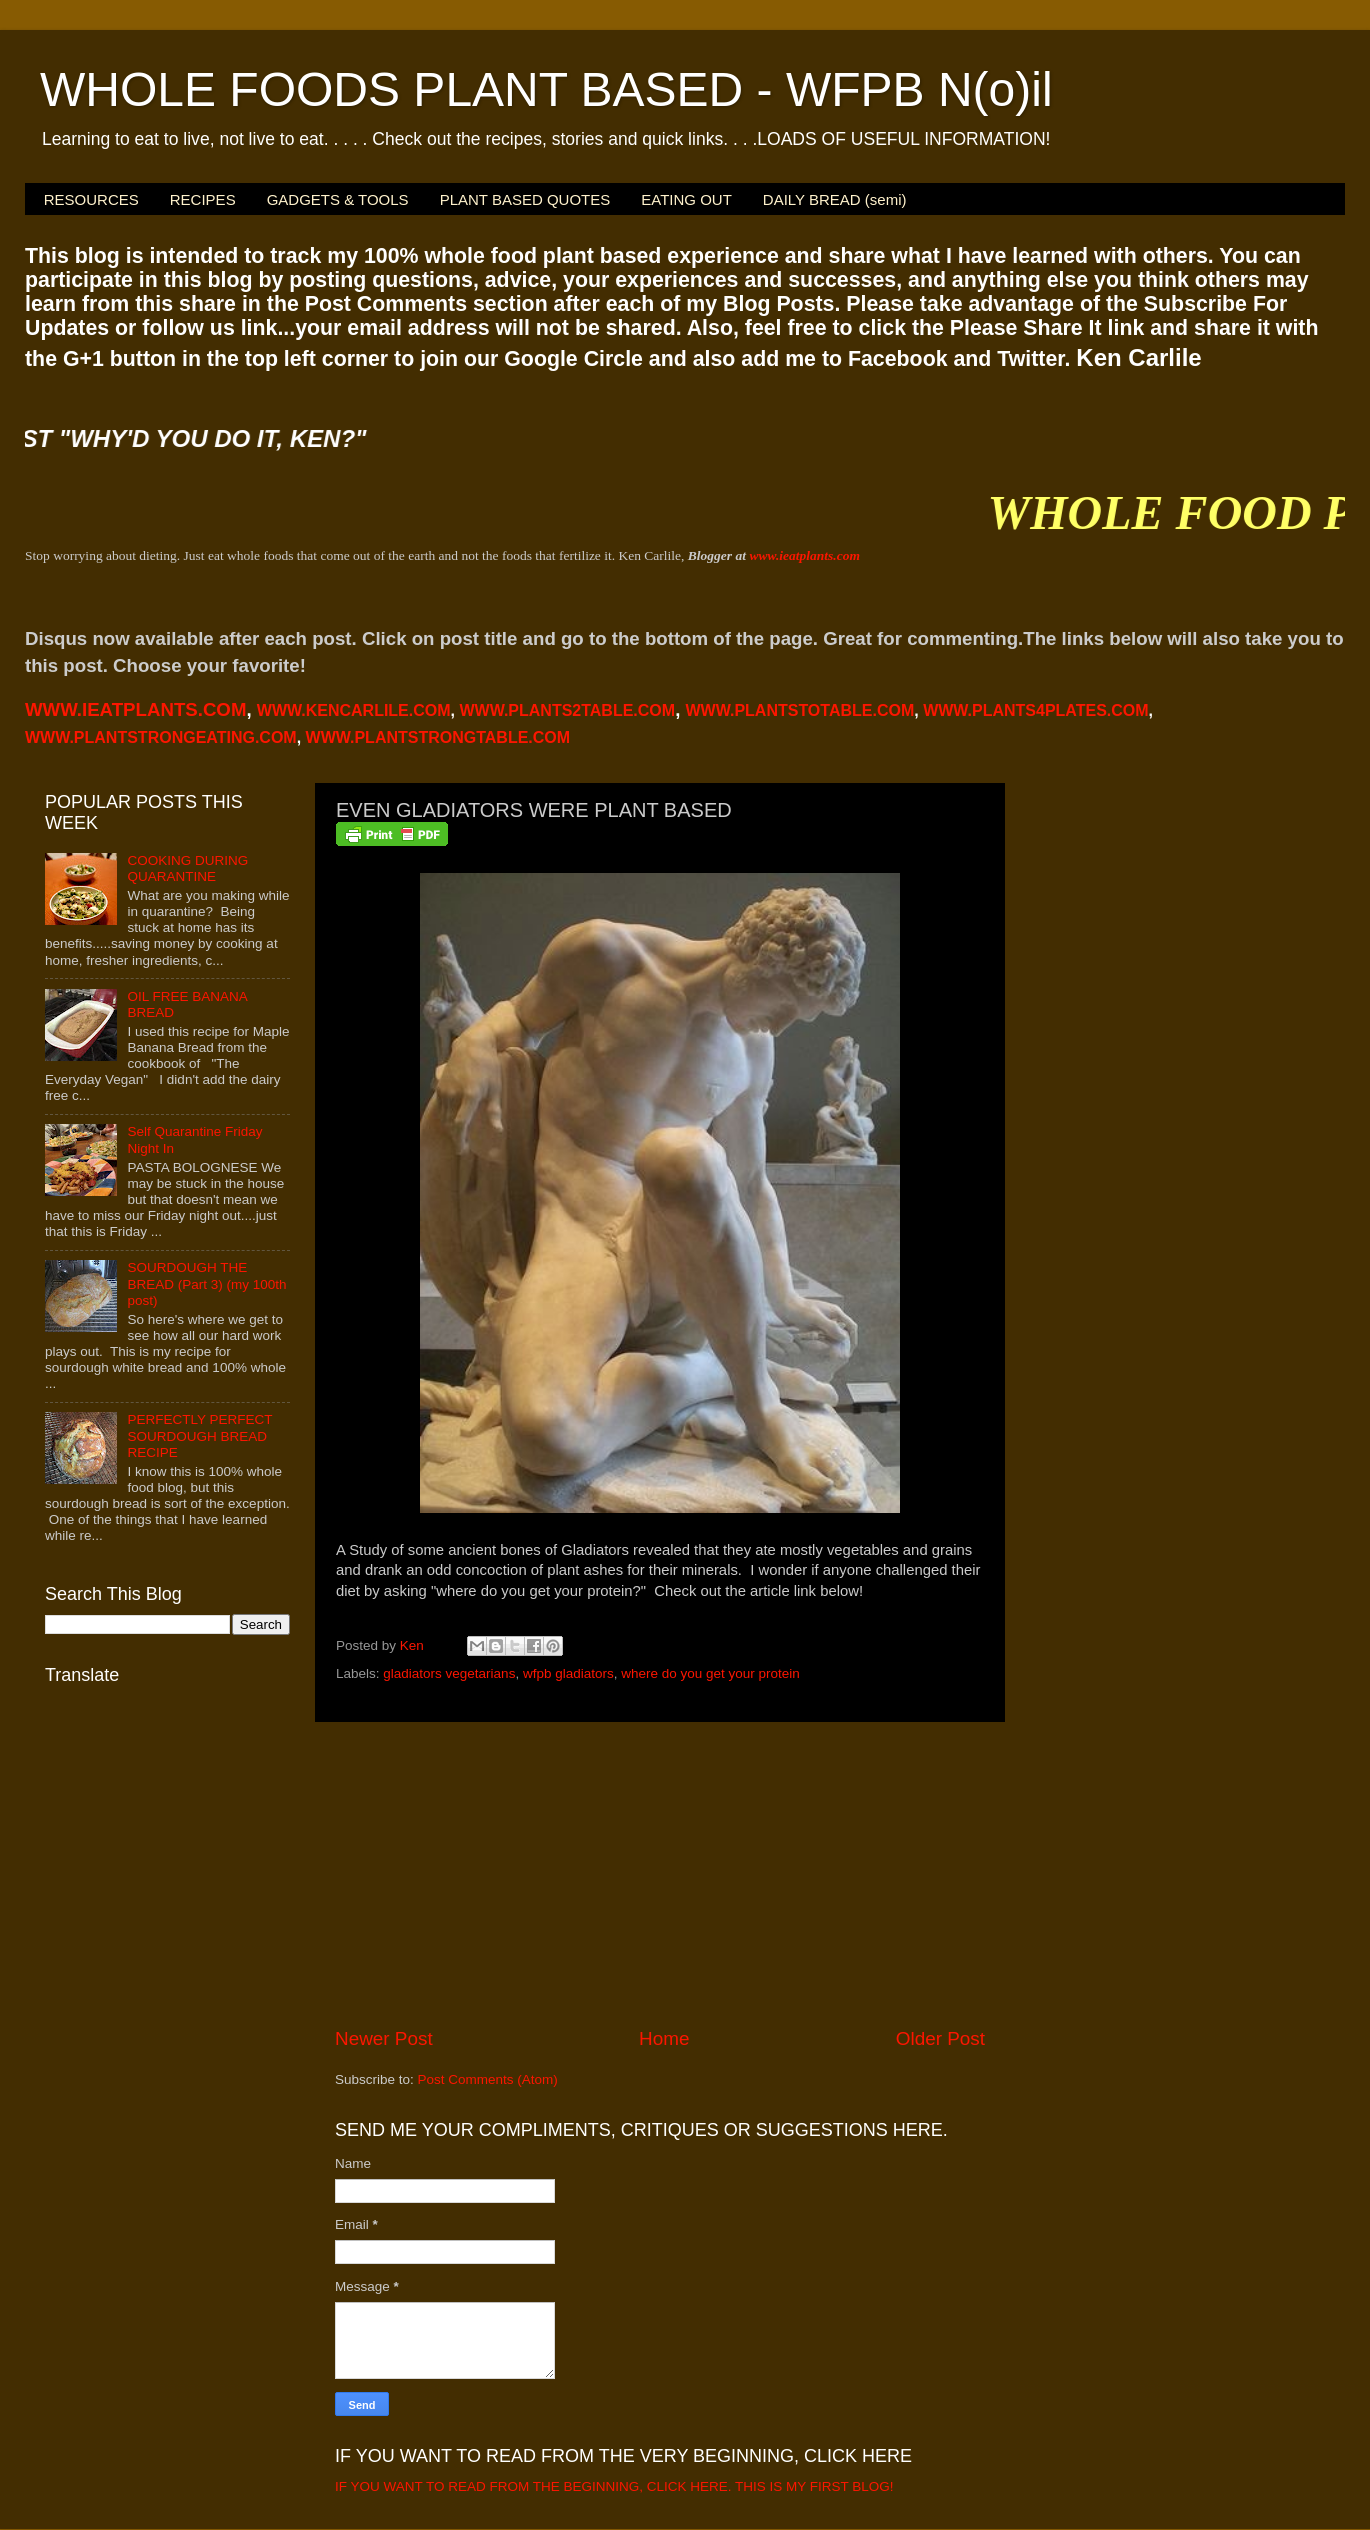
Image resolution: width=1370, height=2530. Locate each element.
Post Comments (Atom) (488, 2079)
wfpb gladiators (568, 1673)
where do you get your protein (710, 1673)
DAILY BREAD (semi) (835, 199)
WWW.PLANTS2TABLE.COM (567, 710)
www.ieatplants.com (804, 555)
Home (664, 2038)
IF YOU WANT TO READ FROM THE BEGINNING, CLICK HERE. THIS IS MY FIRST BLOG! (614, 2486)
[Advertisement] (660, 1874)
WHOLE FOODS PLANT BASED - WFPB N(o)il (546, 89)
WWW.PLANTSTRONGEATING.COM (161, 737)
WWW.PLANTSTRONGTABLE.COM (438, 737)
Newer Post (384, 2038)
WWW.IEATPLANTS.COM (135, 709)
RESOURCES (91, 199)
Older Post (940, 2038)
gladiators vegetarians (449, 1673)
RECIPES (203, 199)
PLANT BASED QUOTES (525, 199)
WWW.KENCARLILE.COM (354, 710)
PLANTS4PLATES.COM (1035, 710)
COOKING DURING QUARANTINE (187, 868)
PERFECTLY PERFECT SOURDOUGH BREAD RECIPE (199, 1435)
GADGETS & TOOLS (338, 199)
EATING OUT (686, 199)
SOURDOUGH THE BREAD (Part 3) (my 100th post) (206, 1283)
